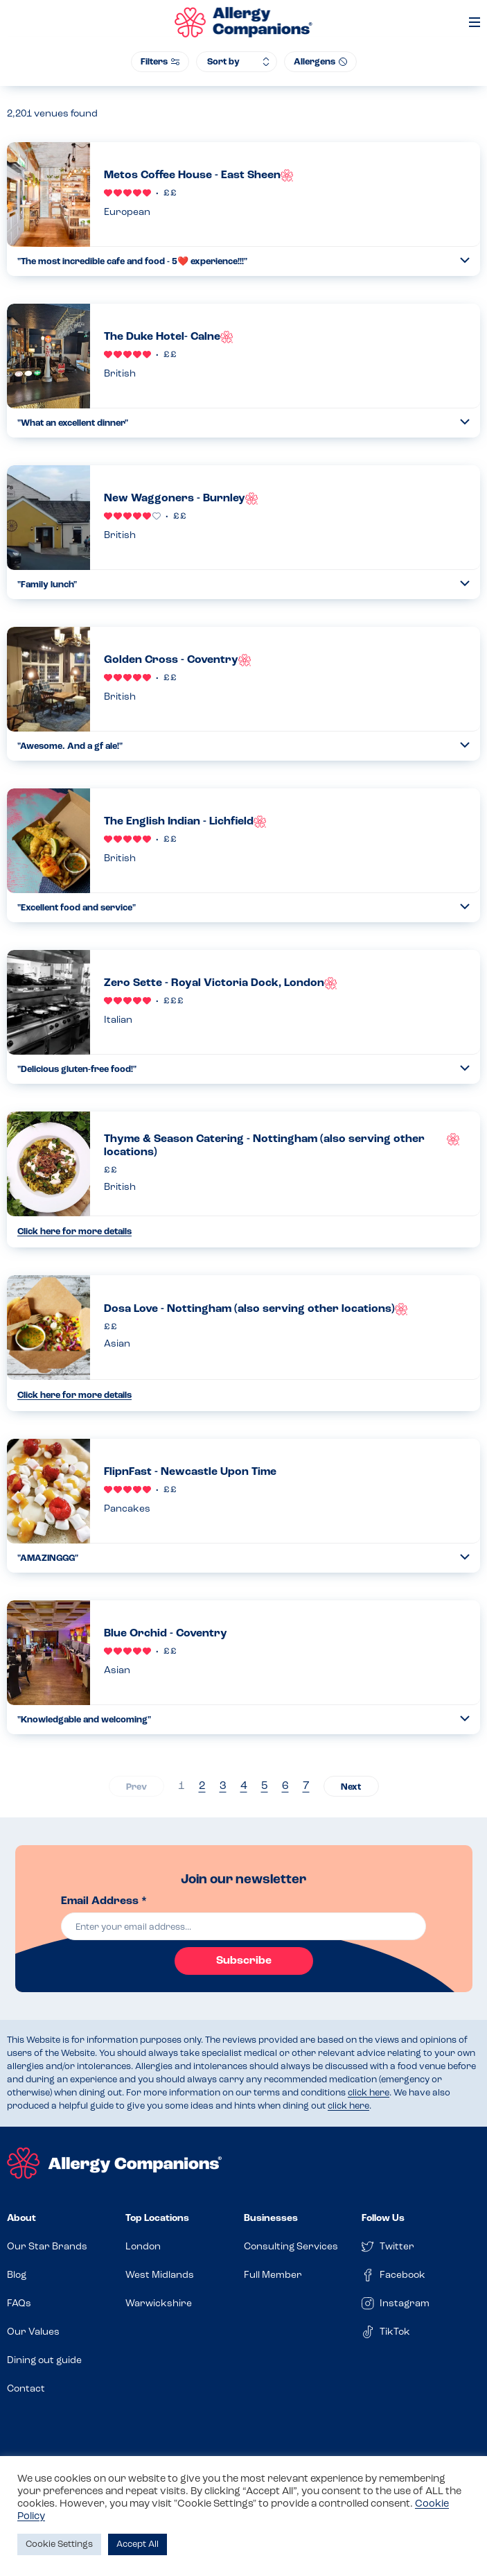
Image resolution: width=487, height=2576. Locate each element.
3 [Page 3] (223, 1786)
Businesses (271, 2218)
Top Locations (157, 2218)
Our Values (33, 2332)
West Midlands (159, 2275)
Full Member (273, 2275)
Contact (26, 2389)
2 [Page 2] (202, 1786)
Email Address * (104, 1901)
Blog (16, 2275)
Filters (160, 62)
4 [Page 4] (243, 1786)
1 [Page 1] (181, 1786)
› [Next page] (351, 1786)
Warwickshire (158, 2304)
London (143, 2247)
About (21, 2218)
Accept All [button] (137, 2544)
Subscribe (244, 1960)
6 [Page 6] (285, 1786)
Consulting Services (291, 2247)
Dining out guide (44, 2360)
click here (368, 2093)
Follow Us (383, 2218)
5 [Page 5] (264, 1786)
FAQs (19, 2304)
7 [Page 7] (306, 1786)
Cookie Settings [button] (59, 2544)
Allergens (320, 62)
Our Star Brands (47, 2247)
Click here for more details (74, 1231)
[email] (243, 1926)
